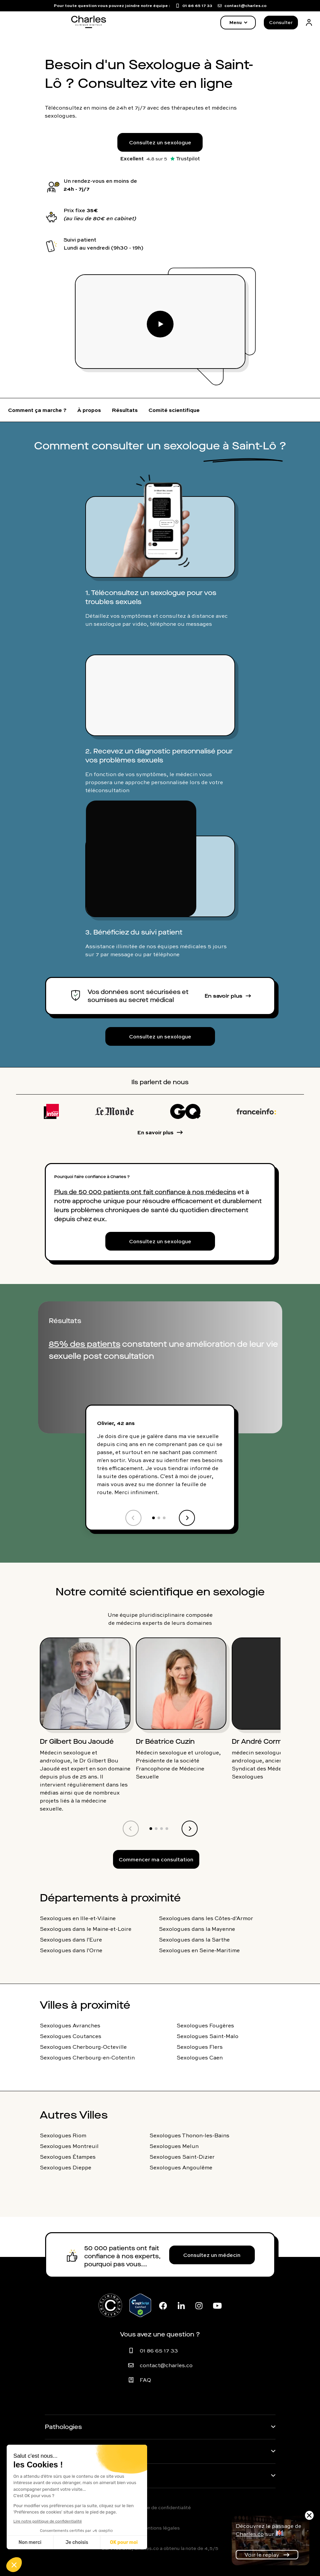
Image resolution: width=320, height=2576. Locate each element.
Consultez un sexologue (160, 142)
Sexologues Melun (174, 2146)
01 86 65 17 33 (159, 2350)
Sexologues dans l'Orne (71, 1950)
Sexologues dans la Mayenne (197, 1929)
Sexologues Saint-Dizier (182, 2156)
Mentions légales (160, 2528)
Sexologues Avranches (70, 2025)
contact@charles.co (166, 2365)
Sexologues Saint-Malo (207, 2036)
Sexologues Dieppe (65, 2167)
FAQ (145, 2380)
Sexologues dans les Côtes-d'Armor (206, 1918)
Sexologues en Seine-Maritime (199, 1950)
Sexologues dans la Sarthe (194, 1939)
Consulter (281, 22)
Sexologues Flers (200, 2046)
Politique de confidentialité (160, 2507)
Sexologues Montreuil (69, 2146)
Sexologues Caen (200, 2057)
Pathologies (63, 2427)
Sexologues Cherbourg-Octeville (83, 2046)
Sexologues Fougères (205, 2025)
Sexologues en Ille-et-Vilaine (78, 1918)
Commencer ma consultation (156, 1859)
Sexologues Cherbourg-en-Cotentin (87, 2057)
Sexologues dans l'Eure (71, 1939)
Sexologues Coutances (70, 2036)
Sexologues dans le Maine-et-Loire (85, 1929)
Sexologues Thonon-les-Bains (189, 2135)
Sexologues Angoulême (180, 2167)
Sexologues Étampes (68, 2156)
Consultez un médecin (211, 2255)
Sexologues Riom (63, 2135)
